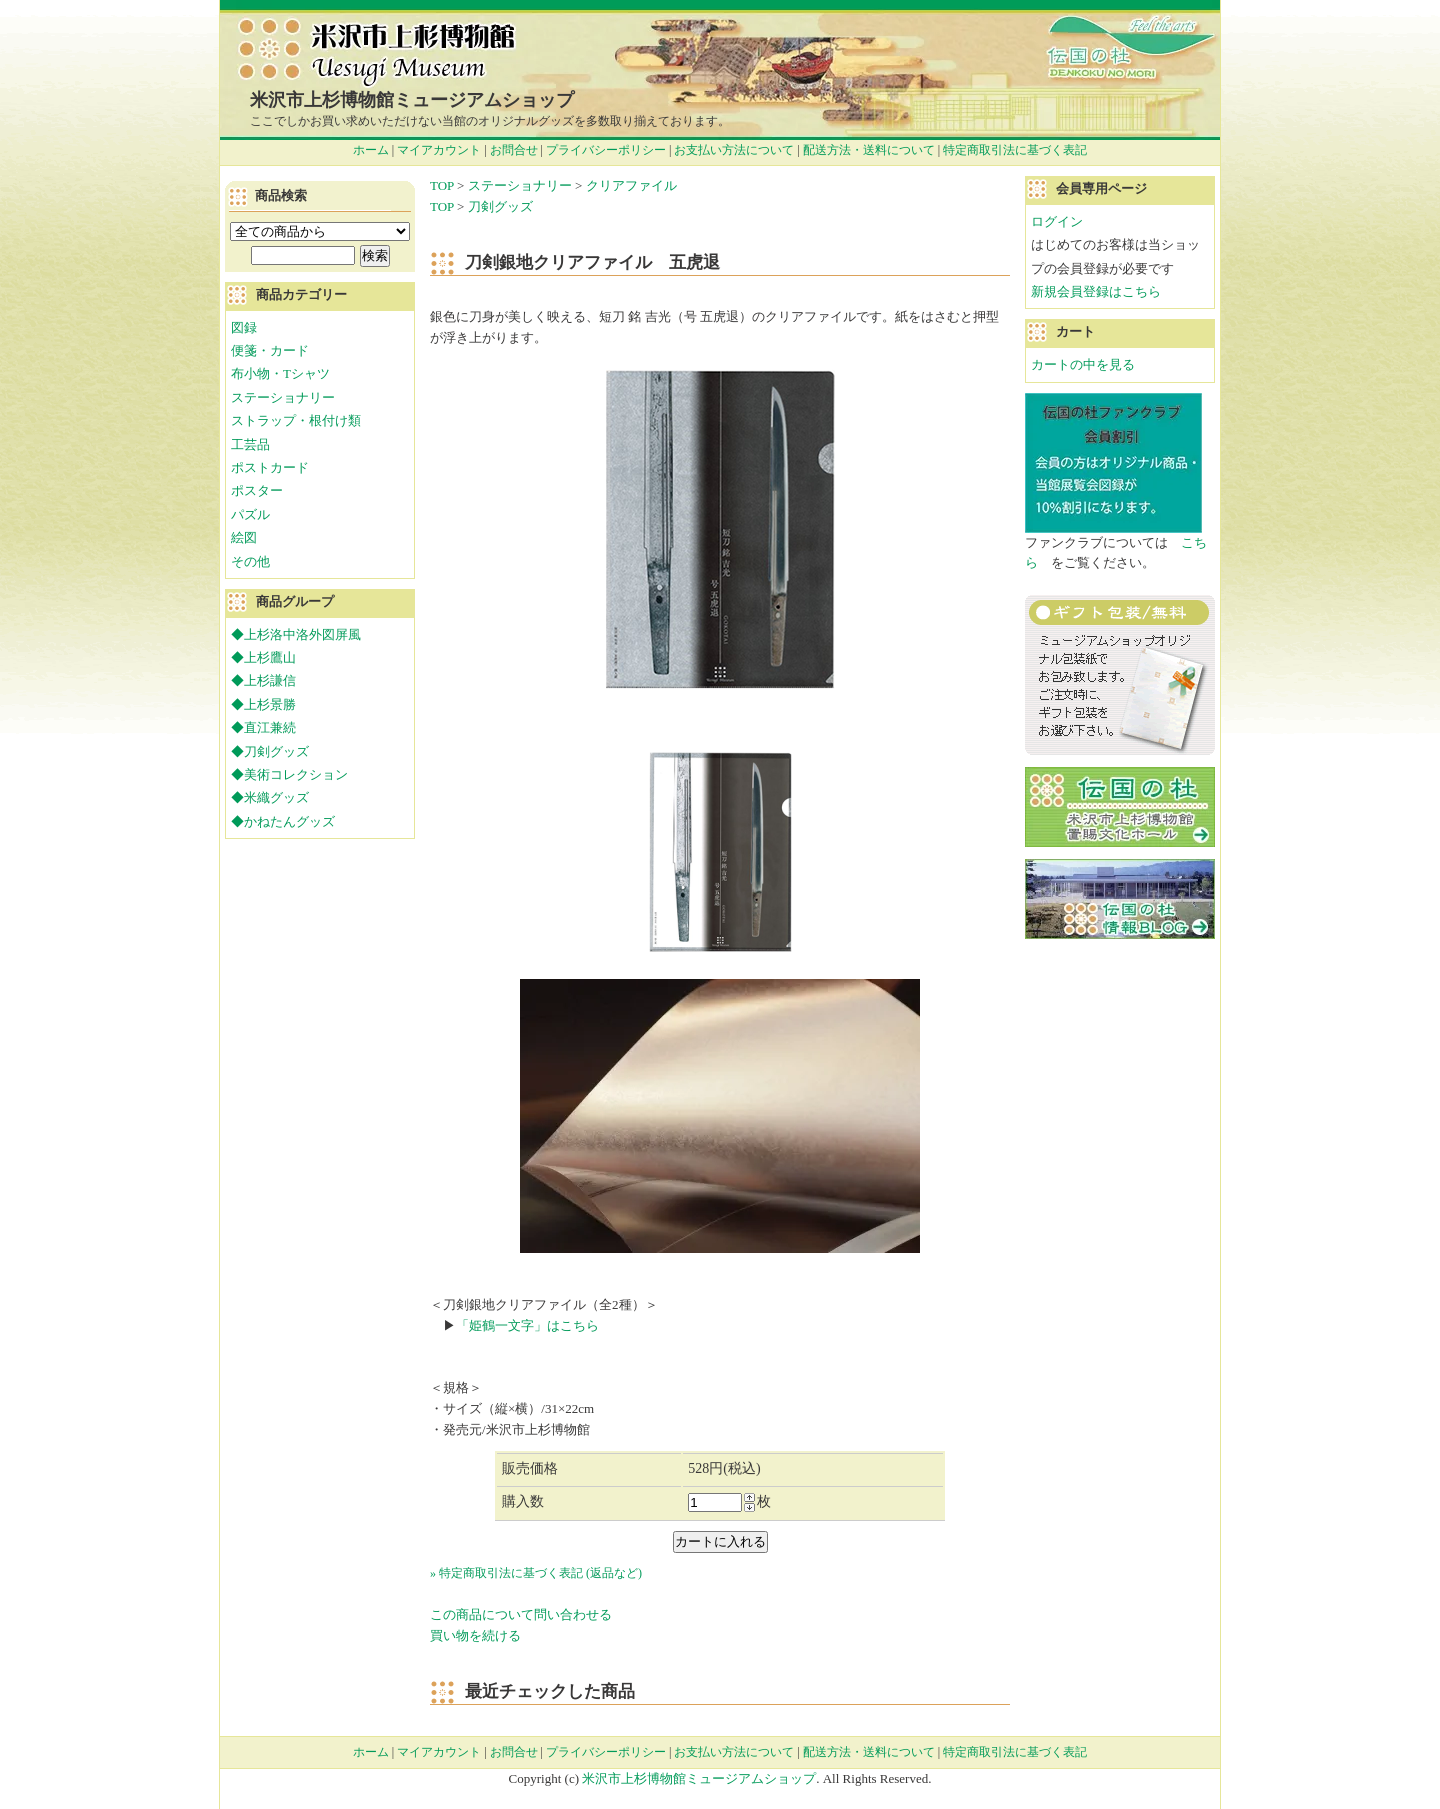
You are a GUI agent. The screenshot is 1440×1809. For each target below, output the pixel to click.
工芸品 (250, 444)
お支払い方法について (734, 150)
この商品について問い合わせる (521, 1614)
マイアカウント (439, 150)
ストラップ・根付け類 (296, 420)
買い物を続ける (475, 1635)
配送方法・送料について (869, 150)
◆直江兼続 (263, 727)
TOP (442, 185)
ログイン (1057, 221)
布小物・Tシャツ (280, 373)
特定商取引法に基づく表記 (1015, 150)
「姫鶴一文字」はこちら (527, 1325)
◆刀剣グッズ (270, 751)
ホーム (371, 150)
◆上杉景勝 (263, 704)
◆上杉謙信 (263, 680)
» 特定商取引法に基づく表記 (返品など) (536, 1573)
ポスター (257, 490)
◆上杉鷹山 (263, 657)
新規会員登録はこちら (1096, 291)
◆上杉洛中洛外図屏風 (296, 634)
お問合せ (514, 150)
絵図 (244, 537)
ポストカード (270, 467)
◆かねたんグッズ (283, 821)
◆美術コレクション (289, 774)
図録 (244, 327)
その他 (250, 561)
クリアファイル (631, 185)
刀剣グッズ (500, 206)
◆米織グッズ (270, 797)
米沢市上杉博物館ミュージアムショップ (412, 100)
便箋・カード (270, 350)
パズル (250, 514)
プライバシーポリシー (606, 150)
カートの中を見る (1083, 364)
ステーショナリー (520, 185)
